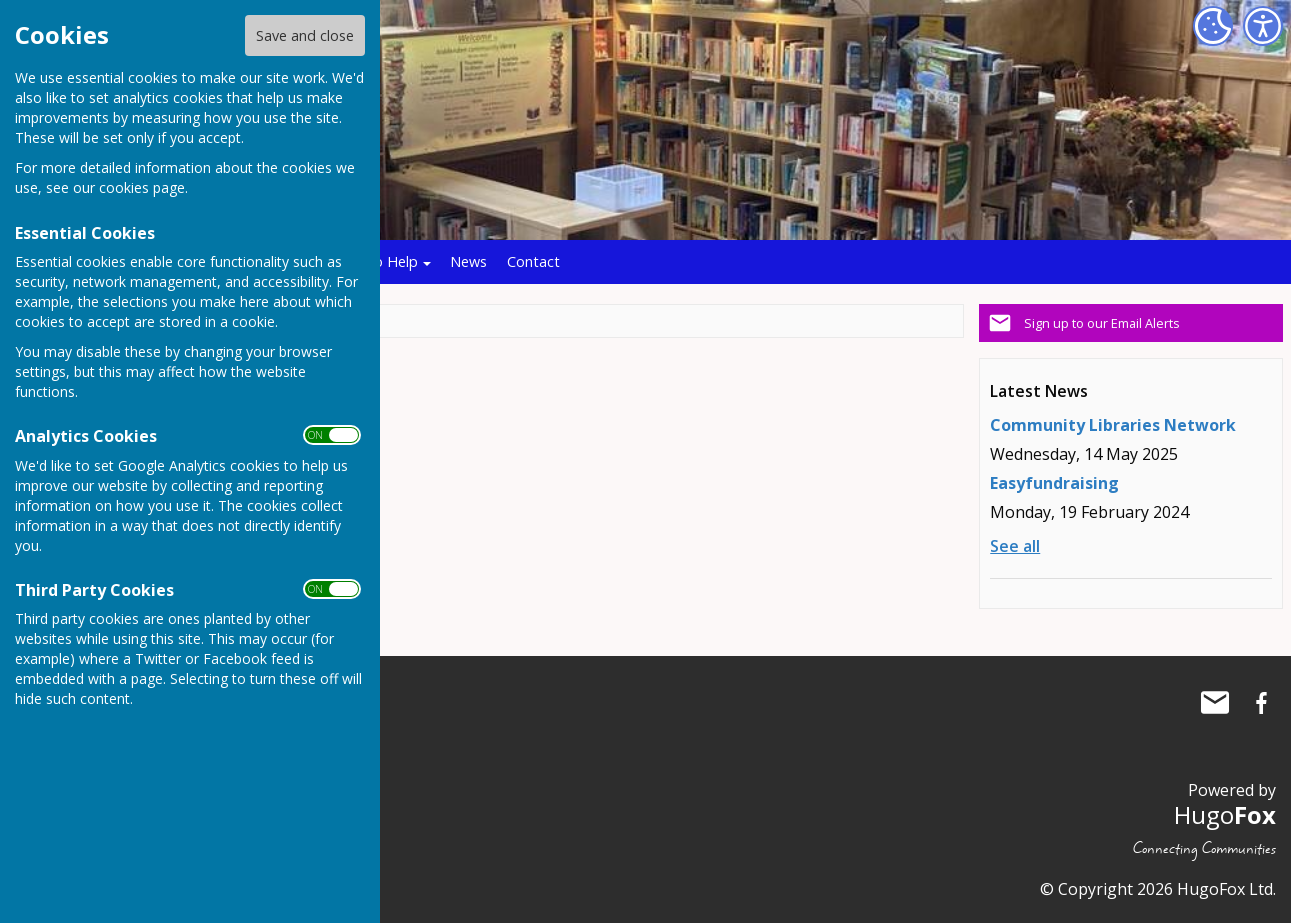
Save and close (305, 35)
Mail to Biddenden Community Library (1215, 703)
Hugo (1225, 814)
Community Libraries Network (1113, 425)
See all (1015, 546)
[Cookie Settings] (1213, 26)
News (468, 261)
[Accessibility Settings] (1263, 26)
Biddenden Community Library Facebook (1261, 703)
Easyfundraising (1054, 483)
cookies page (142, 187)
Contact (533, 261)
